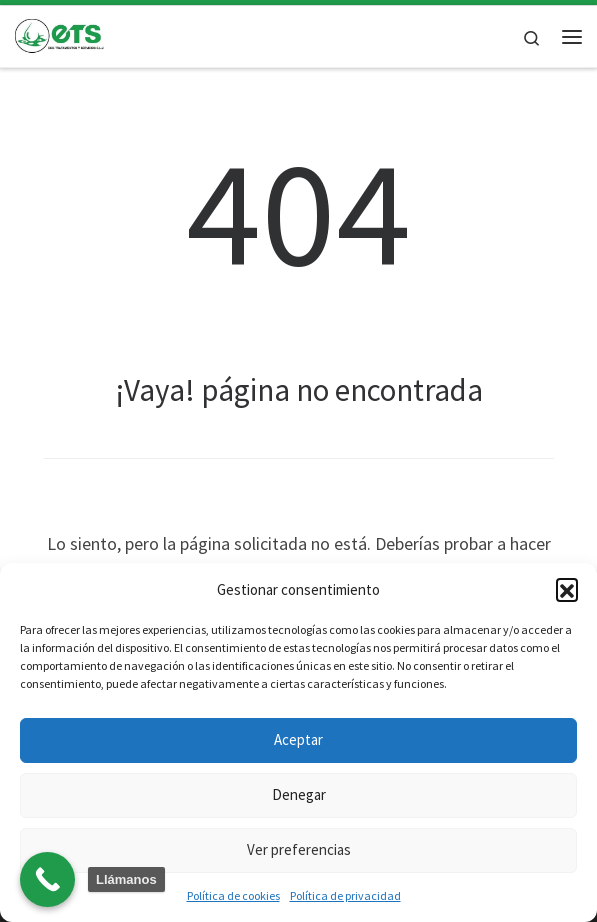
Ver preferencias (299, 849)
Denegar (299, 794)
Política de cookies (233, 895)
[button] (567, 589)
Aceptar (298, 739)
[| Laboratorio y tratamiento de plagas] (60, 34)
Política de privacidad (345, 895)
